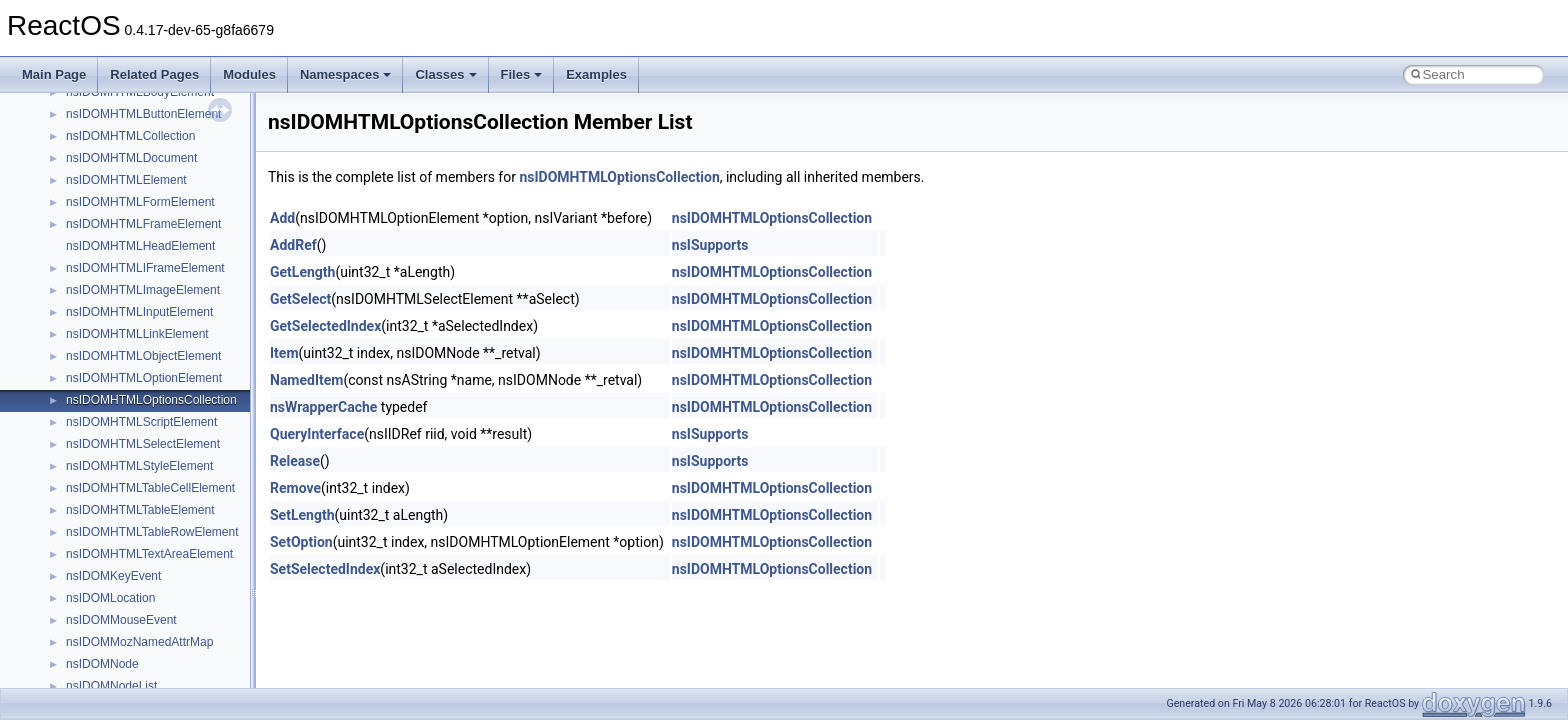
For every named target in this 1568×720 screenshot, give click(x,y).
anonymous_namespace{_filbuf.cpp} (162, 555)
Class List (76, 445)
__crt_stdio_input (111, 467)
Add (282, 218)
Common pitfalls (77, 115)
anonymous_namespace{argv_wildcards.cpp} (186, 577)
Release (295, 461)
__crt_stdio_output (115, 489)
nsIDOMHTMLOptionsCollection (619, 177)
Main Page (54, 74)
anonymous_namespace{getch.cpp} (161, 687)
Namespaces (346, 74)
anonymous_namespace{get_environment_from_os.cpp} (216, 665)
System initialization (86, 203)
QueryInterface (317, 434)
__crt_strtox (97, 511)
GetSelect (300, 299)
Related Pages (154, 74)
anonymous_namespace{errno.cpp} (160, 643)
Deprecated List (76, 357)
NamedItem (306, 380)
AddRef (293, 245)
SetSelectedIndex (325, 569)
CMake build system (88, 93)
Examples (596, 74)
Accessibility (98, 533)
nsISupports (710, 245)
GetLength (302, 272)
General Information (87, 313)
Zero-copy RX (71, 181)
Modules (249, 74)
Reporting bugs (74, 159)
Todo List (58, 335)
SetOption (301, 542)
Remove (295, 488)
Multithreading (71, 225)
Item (284, 353)
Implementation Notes (92, 269)
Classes (445, 74)
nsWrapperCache (323, 407)
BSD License (68, 291)
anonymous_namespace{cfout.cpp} (159, 599)
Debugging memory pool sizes (114, 137)
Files (522, 74)
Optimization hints (81, 247)
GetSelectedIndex (325, 326)
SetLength (302, 515)
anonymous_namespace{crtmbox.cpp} (168, 621)
